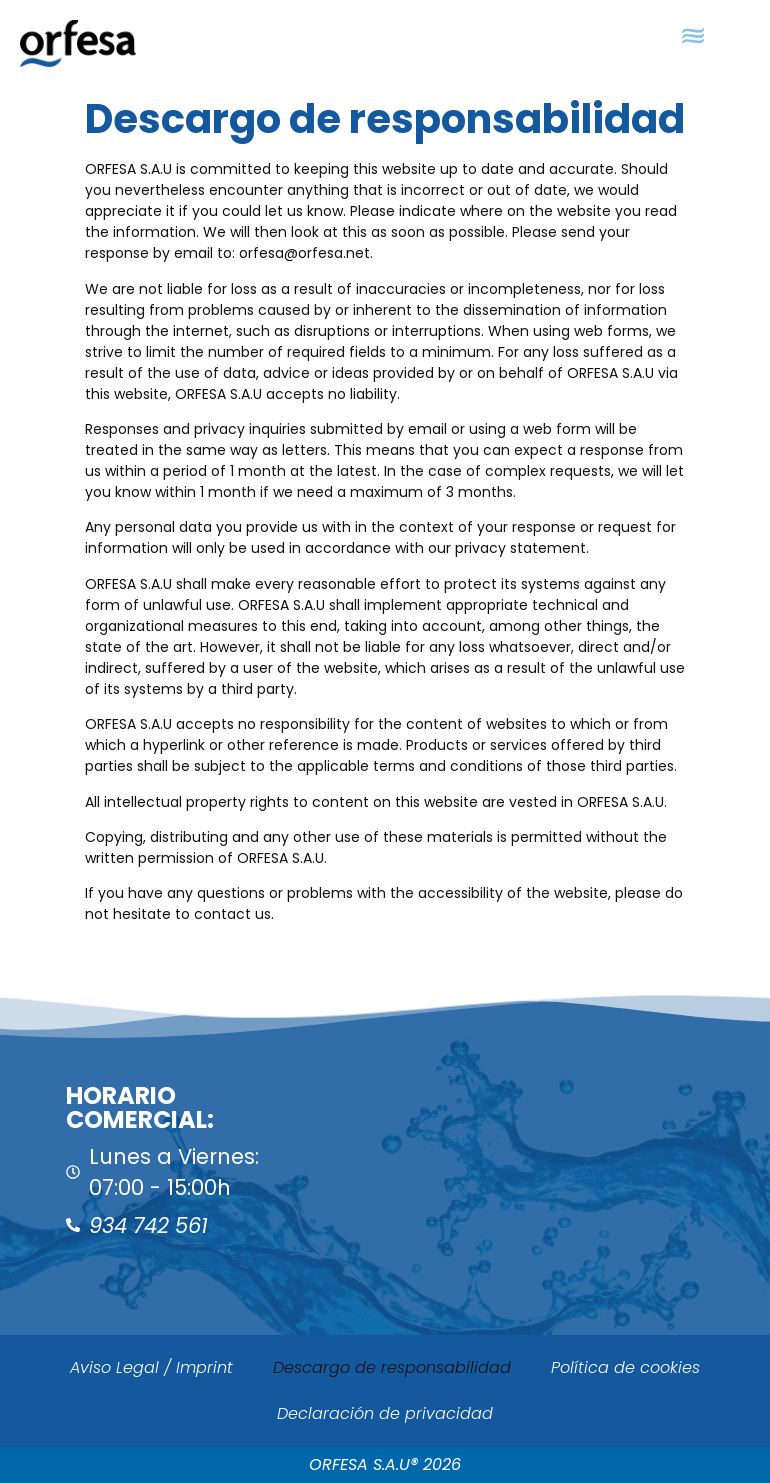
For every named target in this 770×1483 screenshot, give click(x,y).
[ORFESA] (577, 1162)
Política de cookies (625, 1367)
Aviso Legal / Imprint (151, 1367)
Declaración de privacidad (385, 1413)
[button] (693, 36)
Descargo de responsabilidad (392, 1367)
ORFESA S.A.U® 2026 (385, 1464)
